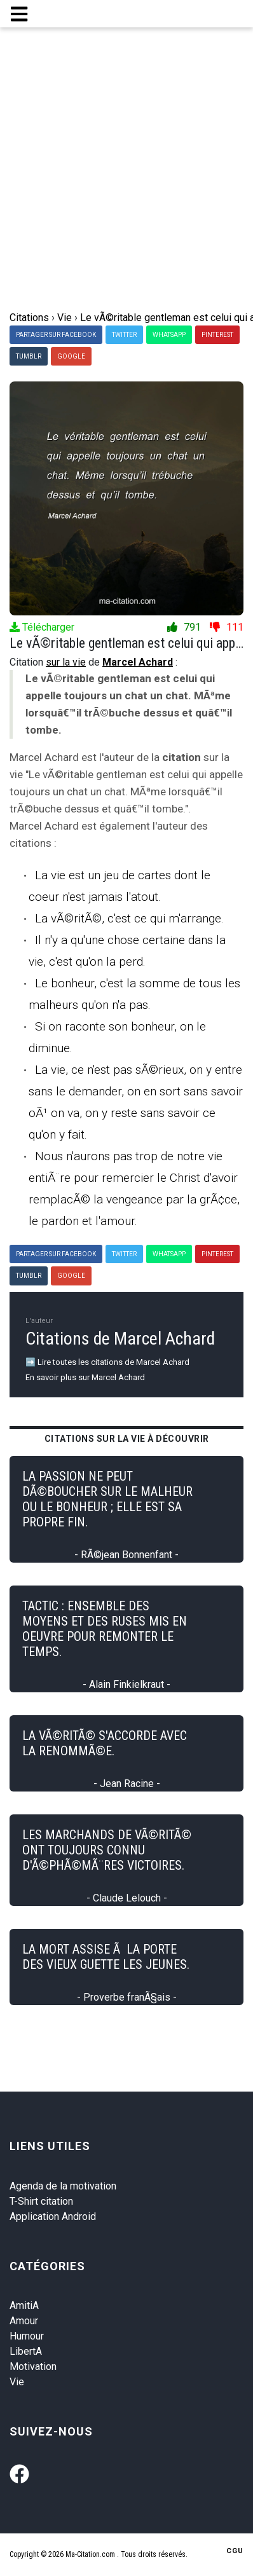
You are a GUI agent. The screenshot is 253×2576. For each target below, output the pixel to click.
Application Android (53, 2216)
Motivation (33, 2366)
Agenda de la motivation (63, 2186)
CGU (234, 2551)
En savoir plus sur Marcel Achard (85, 1377)
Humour (27, 2336)
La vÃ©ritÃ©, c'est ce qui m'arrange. (129, 918)
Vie (17, 2382)
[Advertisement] (126, 177)
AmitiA (24, 2305)
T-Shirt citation (41, 2201)
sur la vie (66, 662)
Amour (24, 2321)
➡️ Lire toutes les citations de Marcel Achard (107, 1362)
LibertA (26, 2351)
